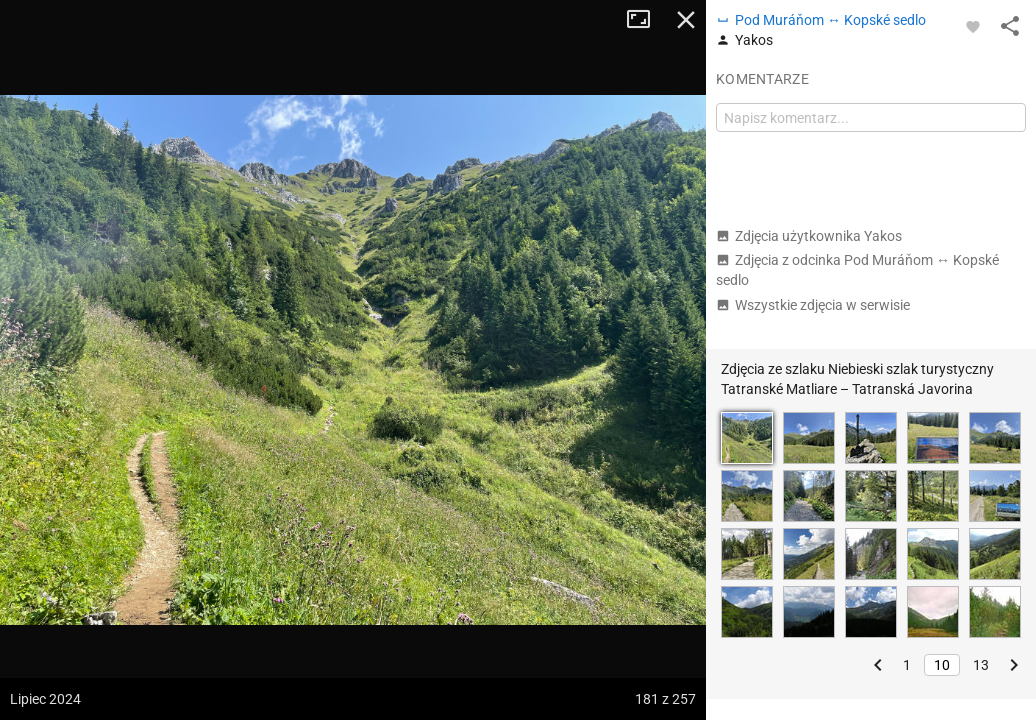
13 (981, 665)
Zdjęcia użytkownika (809, 236)
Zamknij (686, 20)
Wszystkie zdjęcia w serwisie (813, 305)
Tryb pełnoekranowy (646, 20)
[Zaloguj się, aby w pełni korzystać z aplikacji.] (973, 26)
